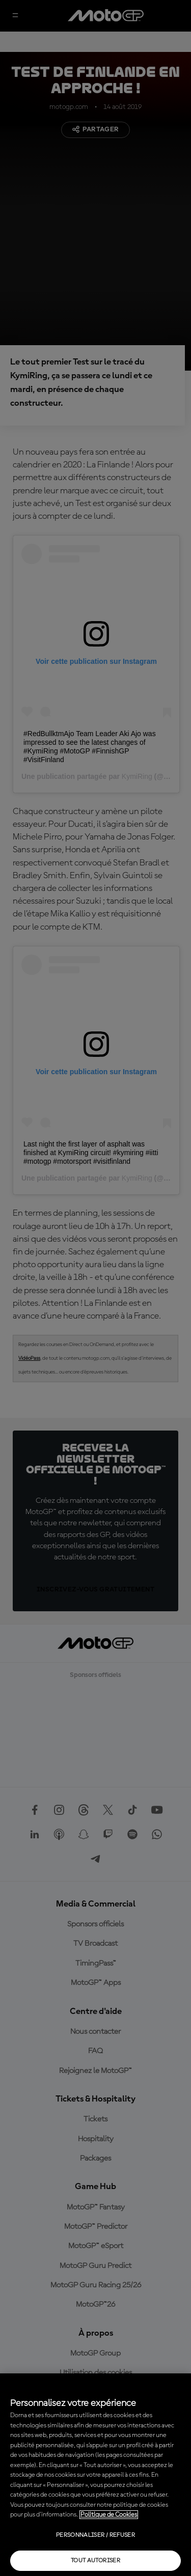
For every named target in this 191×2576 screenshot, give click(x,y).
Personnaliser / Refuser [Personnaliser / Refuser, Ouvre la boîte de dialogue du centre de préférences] (95, 2535)
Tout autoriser (95, 2561)
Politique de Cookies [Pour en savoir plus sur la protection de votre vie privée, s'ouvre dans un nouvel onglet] (108, 2514)
